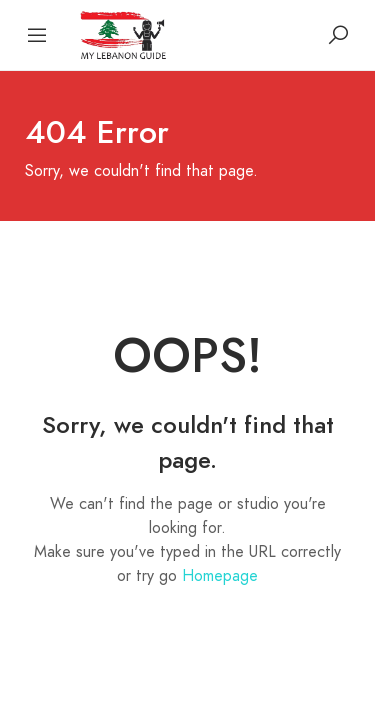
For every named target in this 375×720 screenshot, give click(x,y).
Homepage (220, 576)
